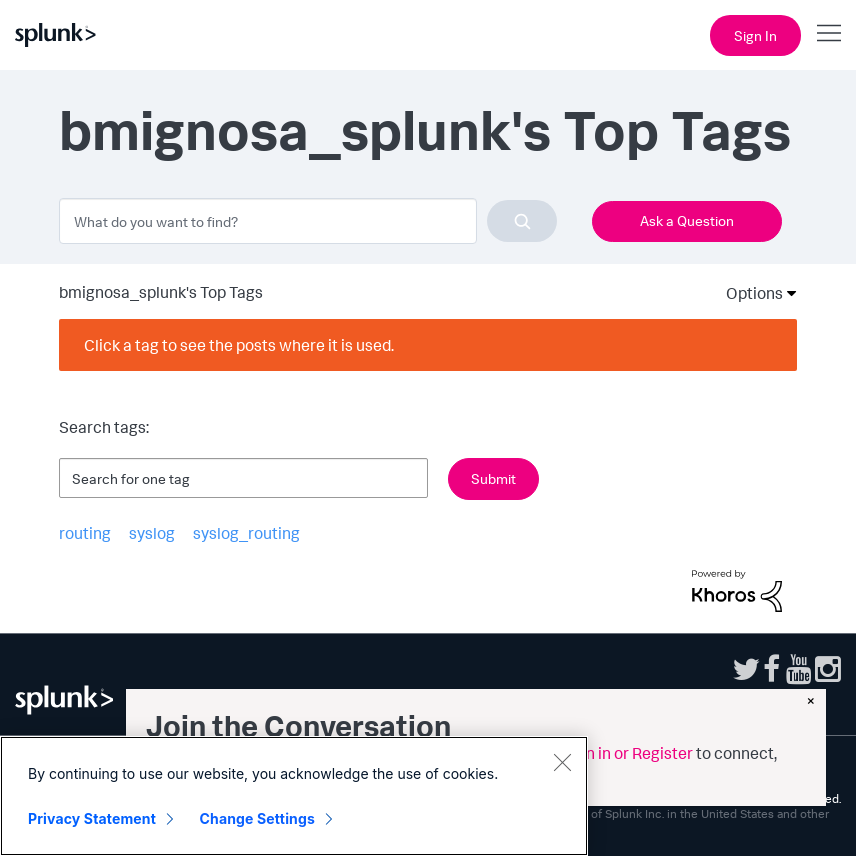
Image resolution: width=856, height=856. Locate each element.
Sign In (755, 35)
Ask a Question (687, 220)
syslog (152, 533)
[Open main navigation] (829, 33)
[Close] (562, 762)
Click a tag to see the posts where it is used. (239, 345)
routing (85, 533)
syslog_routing (246, 533)
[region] (294, 796)
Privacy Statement (92, 818)
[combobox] (308, 221)
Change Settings (257, 818)
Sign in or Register (628, 753)
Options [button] (748, 293)
